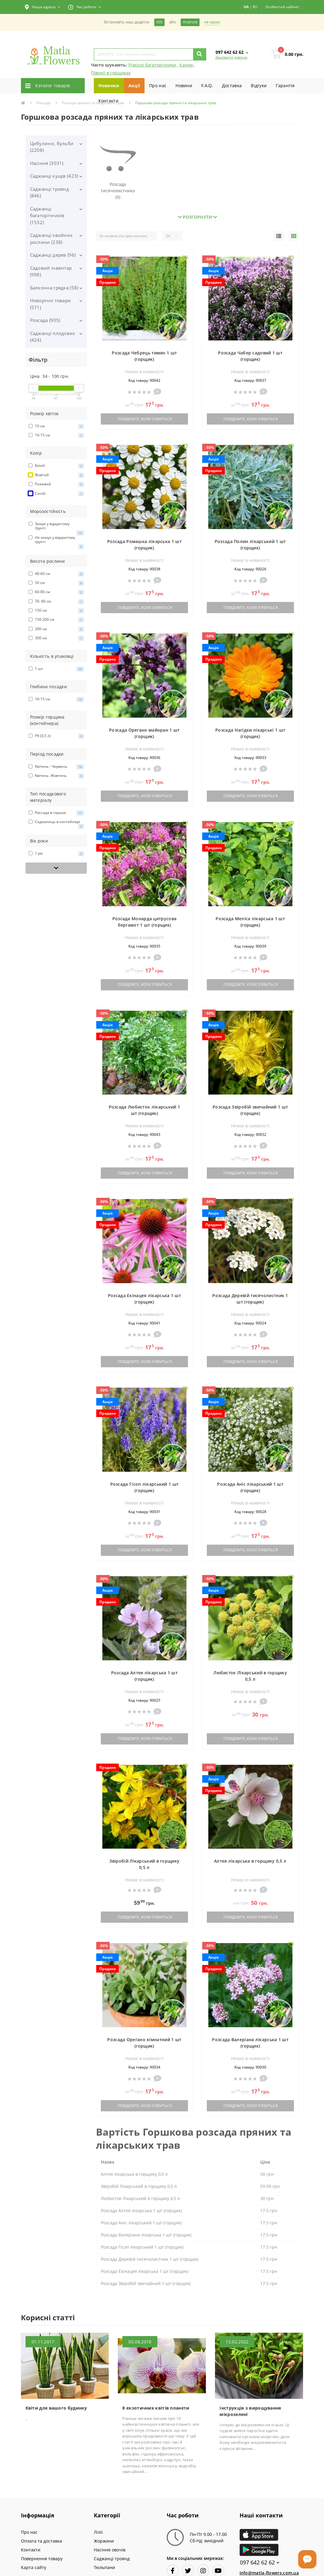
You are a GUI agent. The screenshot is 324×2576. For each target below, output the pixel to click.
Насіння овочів (109, 2550)
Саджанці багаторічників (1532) (47, 215)
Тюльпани (104, 2567)
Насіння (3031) (46, 163)
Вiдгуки (259, 85)
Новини (184, 85)
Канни (186, 65)
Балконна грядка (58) (54, 288)
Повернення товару (42, 2558)
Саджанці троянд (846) (49, 192)
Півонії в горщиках (111, 73)
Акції (134, 85)
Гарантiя (285, 85)
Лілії (98, 2532)
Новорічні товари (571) (50, 303)
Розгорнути (197, 217)
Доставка (232, 85)
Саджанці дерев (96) (53, 255)
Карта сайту (33, 2567)
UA (246, 6)
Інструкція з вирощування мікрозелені (250, 2411)
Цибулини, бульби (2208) (52, 146)
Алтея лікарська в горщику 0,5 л (250, 1861)
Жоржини (104, 2541)
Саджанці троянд (112, 2558)
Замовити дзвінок (231, 57)
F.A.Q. (207, 85)
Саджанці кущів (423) (54, 176)
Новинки (108, 85)
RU (255, 6)
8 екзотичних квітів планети (155, 2408)
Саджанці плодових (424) (52, 336)
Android (190, 22)
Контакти (108, 101)
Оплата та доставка (41, 2541)
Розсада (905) (45, 320)
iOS (159, 22)
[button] (42, 7)
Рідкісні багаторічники (152, 65)
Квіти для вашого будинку (56, 2408)
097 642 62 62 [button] (259, 2562)
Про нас (157, 85)
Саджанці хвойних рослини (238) (51, 238)
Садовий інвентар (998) (51, 271)
